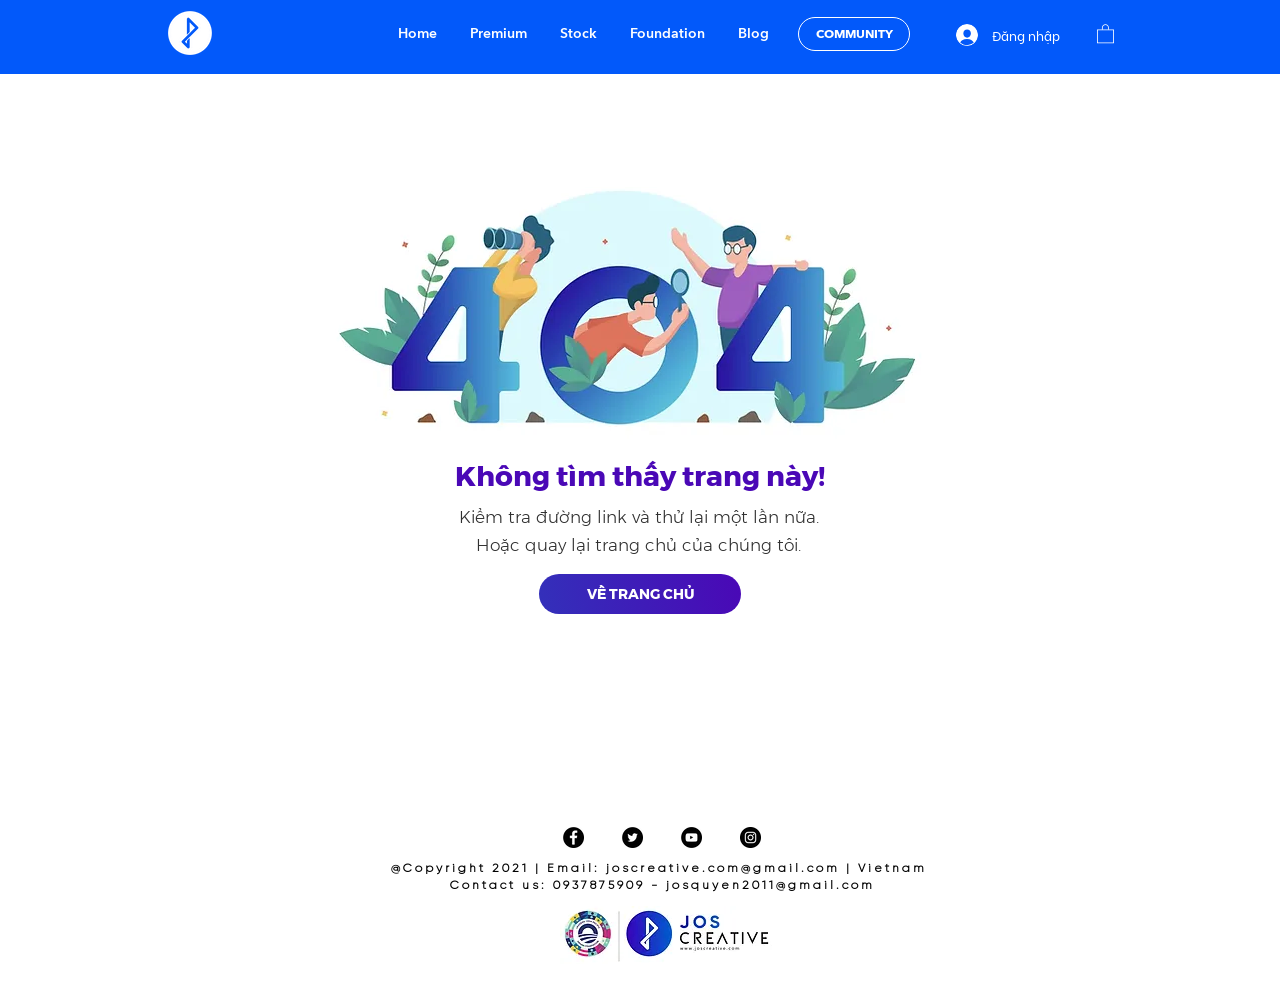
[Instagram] (750, 837)
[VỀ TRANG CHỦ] (640, 594)
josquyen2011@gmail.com (770, 885)
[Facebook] (573, 837)
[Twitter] (632, 837)
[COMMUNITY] (854, 34)
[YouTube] (691, 837)
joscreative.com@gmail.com (723, 868)
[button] (1105, 33)
